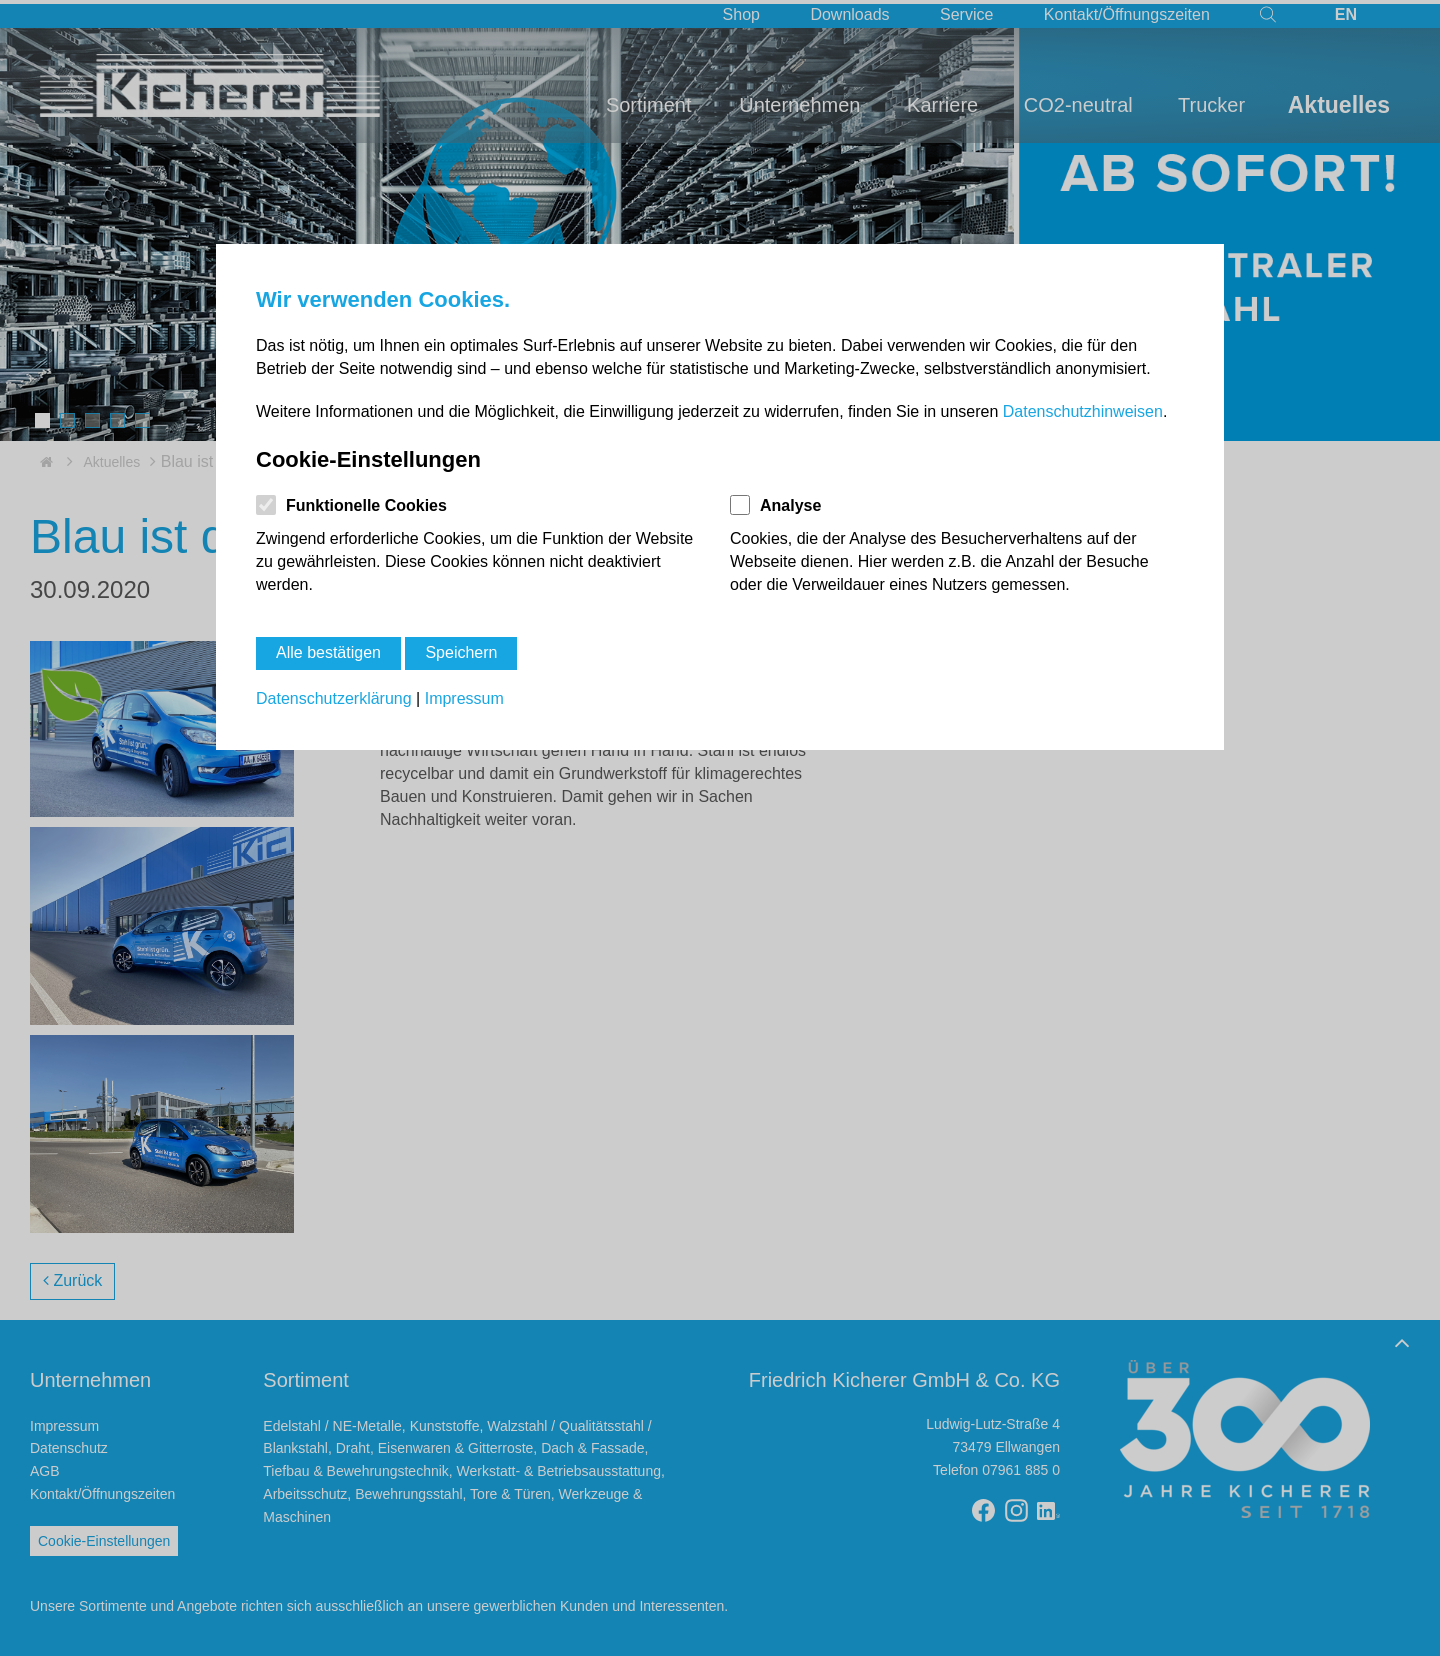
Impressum (464, 698)
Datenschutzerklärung (334, 698)
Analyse (790, 505)
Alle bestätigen (328, 652)
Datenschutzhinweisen (1083, 411)
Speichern (461, 652)
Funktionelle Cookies (366, 505)
